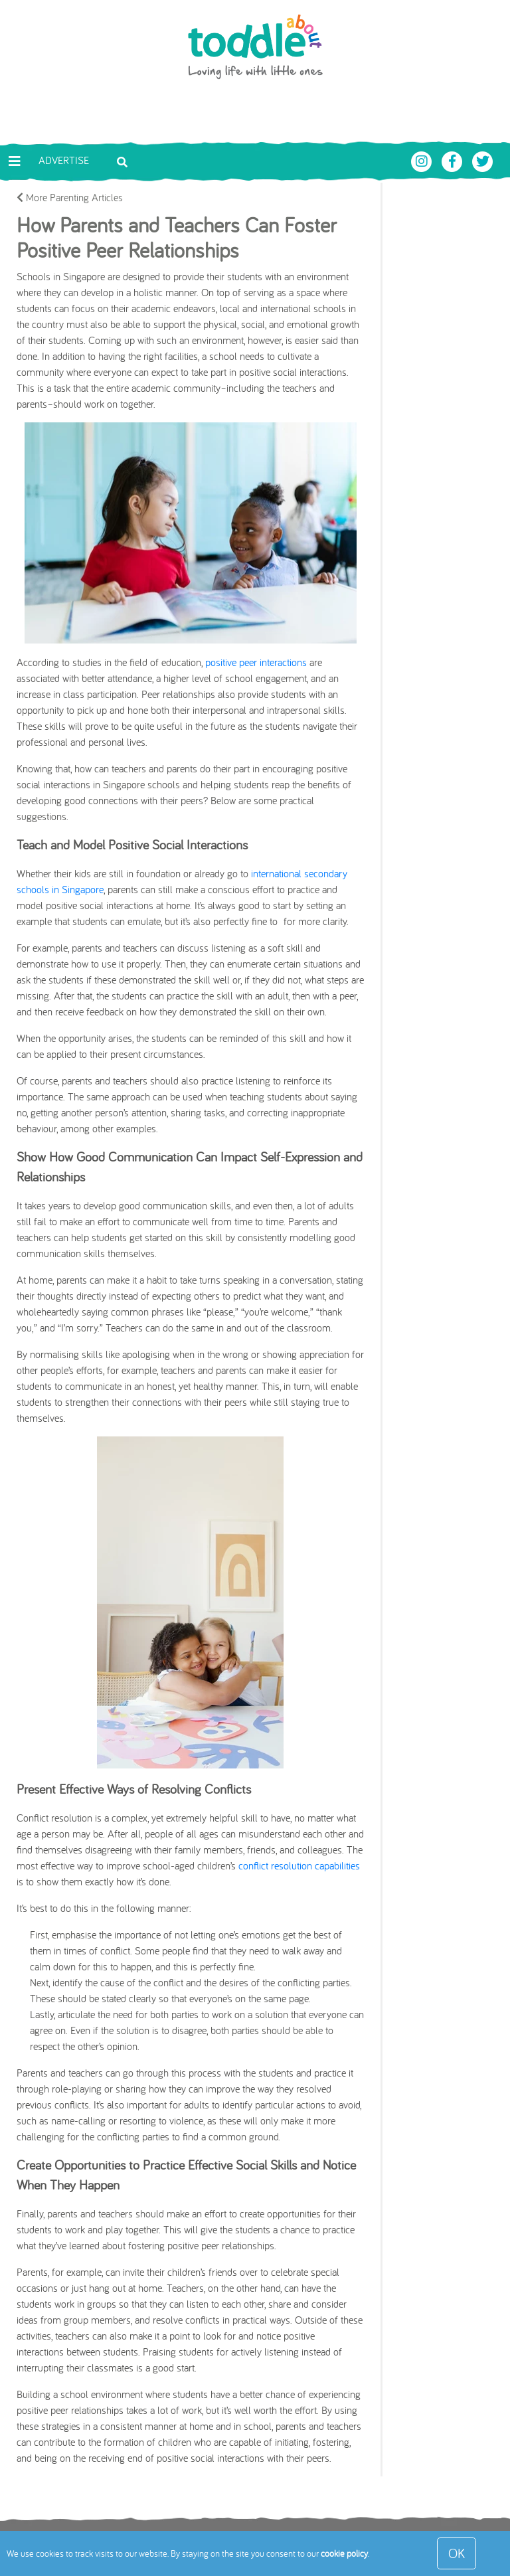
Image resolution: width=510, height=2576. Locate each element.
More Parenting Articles (70, 197)
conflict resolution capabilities (299, 1865)
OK (456, 2553)
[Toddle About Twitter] (483, 160)
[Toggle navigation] (14, 161)
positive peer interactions (256, 662)
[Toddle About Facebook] (453, 160)
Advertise (64, 160)
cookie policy (344, 2553)
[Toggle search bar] (122, 160)
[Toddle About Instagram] (423, 160)
